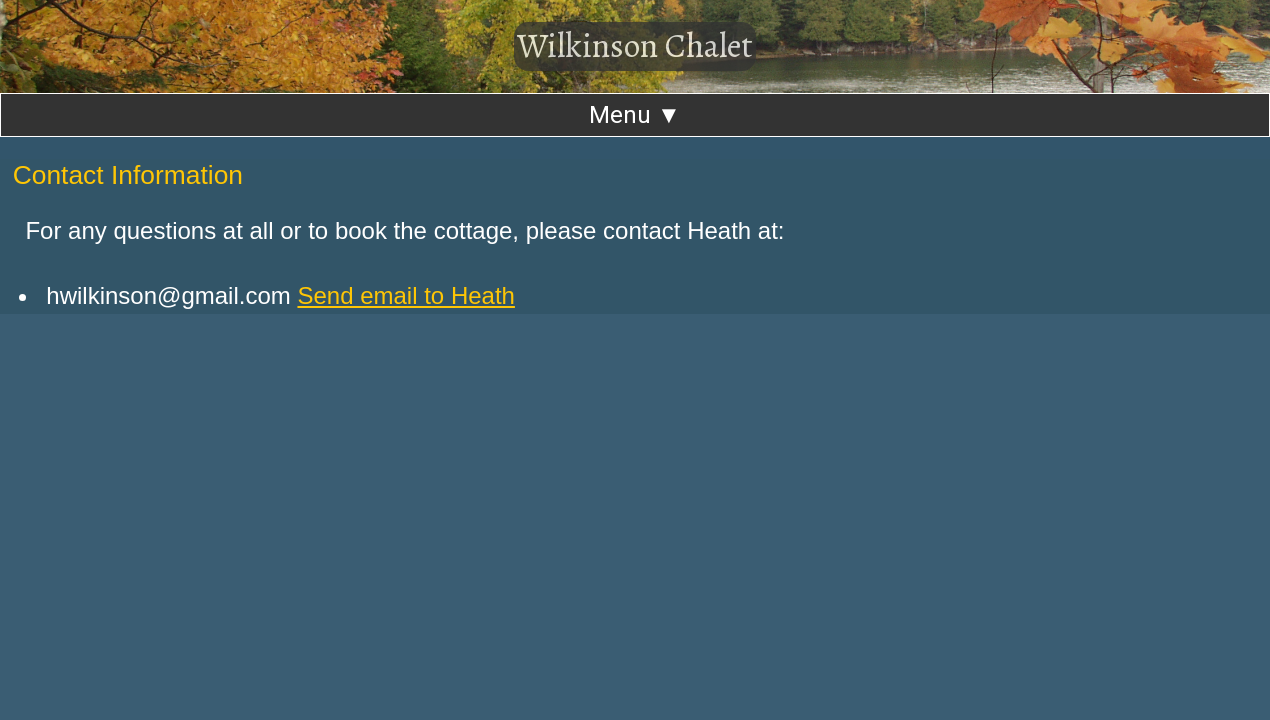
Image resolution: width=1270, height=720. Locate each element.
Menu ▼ (635, 115)
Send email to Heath (405, 295)
